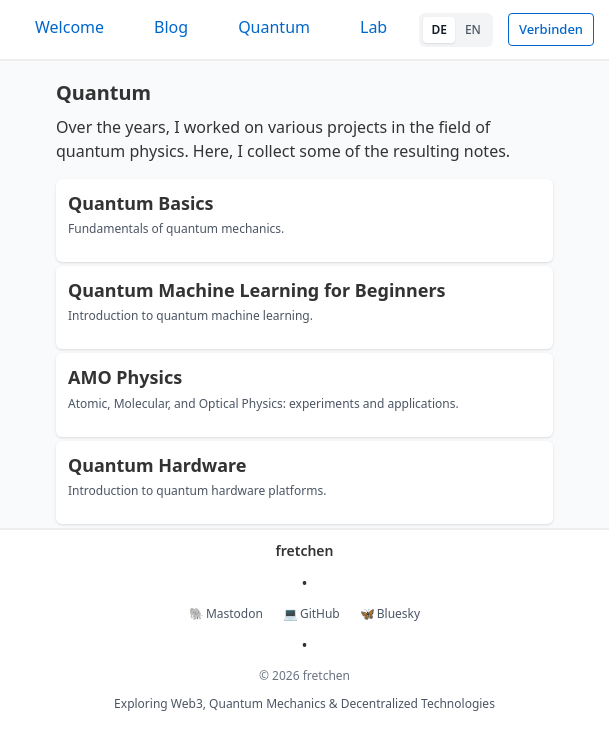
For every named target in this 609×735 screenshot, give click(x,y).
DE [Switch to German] (438, 29)
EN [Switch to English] (473, 29)
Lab (373, 27)
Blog (171, 27)
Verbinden (551, 29)
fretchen (305, 550)
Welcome (69, 27)
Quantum (274, 27)
